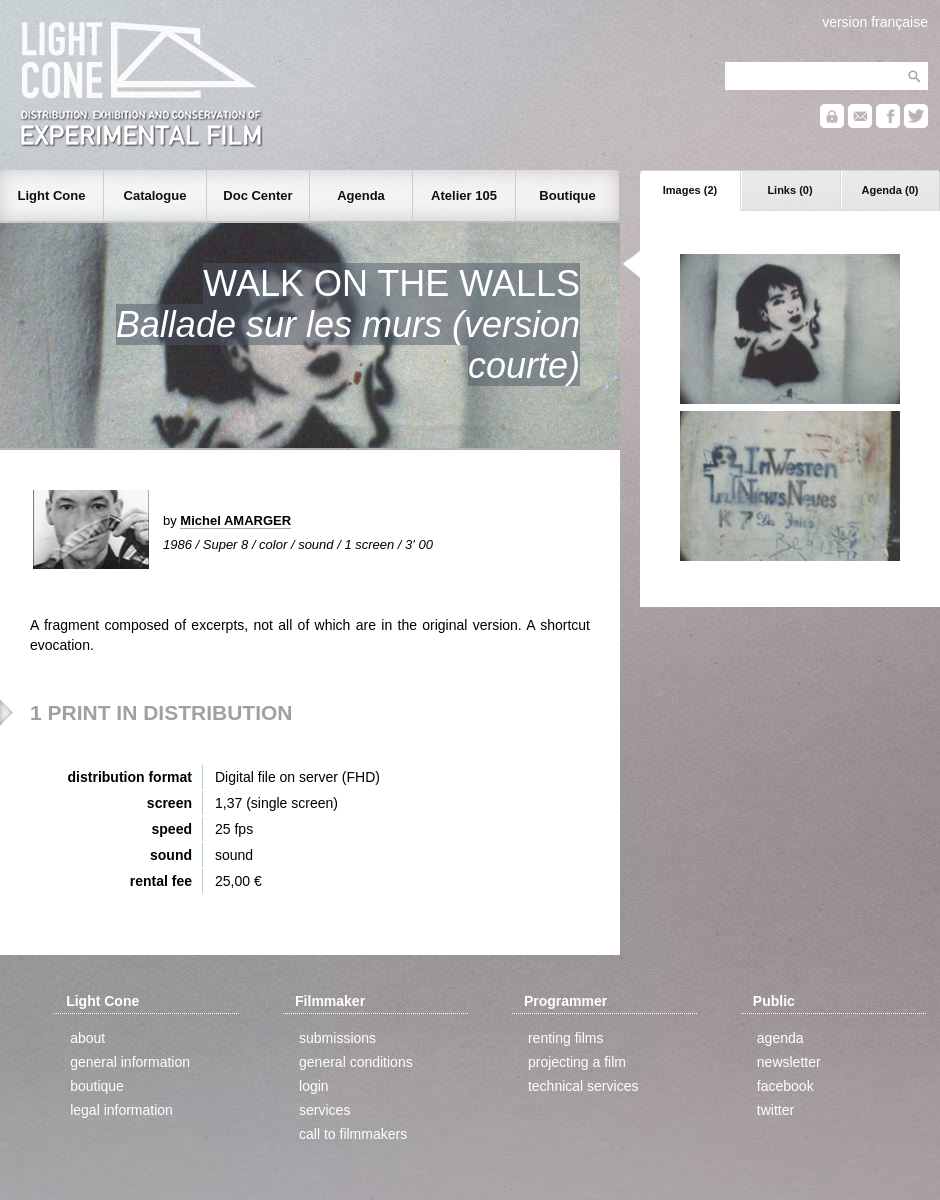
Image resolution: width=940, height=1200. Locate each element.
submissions (337, 1038)
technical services (583, 1086)
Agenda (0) (890, 190)
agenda (780, 1038)
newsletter (789, 1062)
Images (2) (690, 190)
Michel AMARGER (235, 520)
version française (875, 22)
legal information (121, 1110)
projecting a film (577, 1062)
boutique (97, 1086)
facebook (785, 1086)
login (314, 1086)
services (324, 1110)
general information (130, 1062)
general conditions (356, 1062)
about (87, 1038)
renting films (565, 1038)
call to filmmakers (353, 1134)
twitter (775, 1110)
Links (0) (789, 190)
